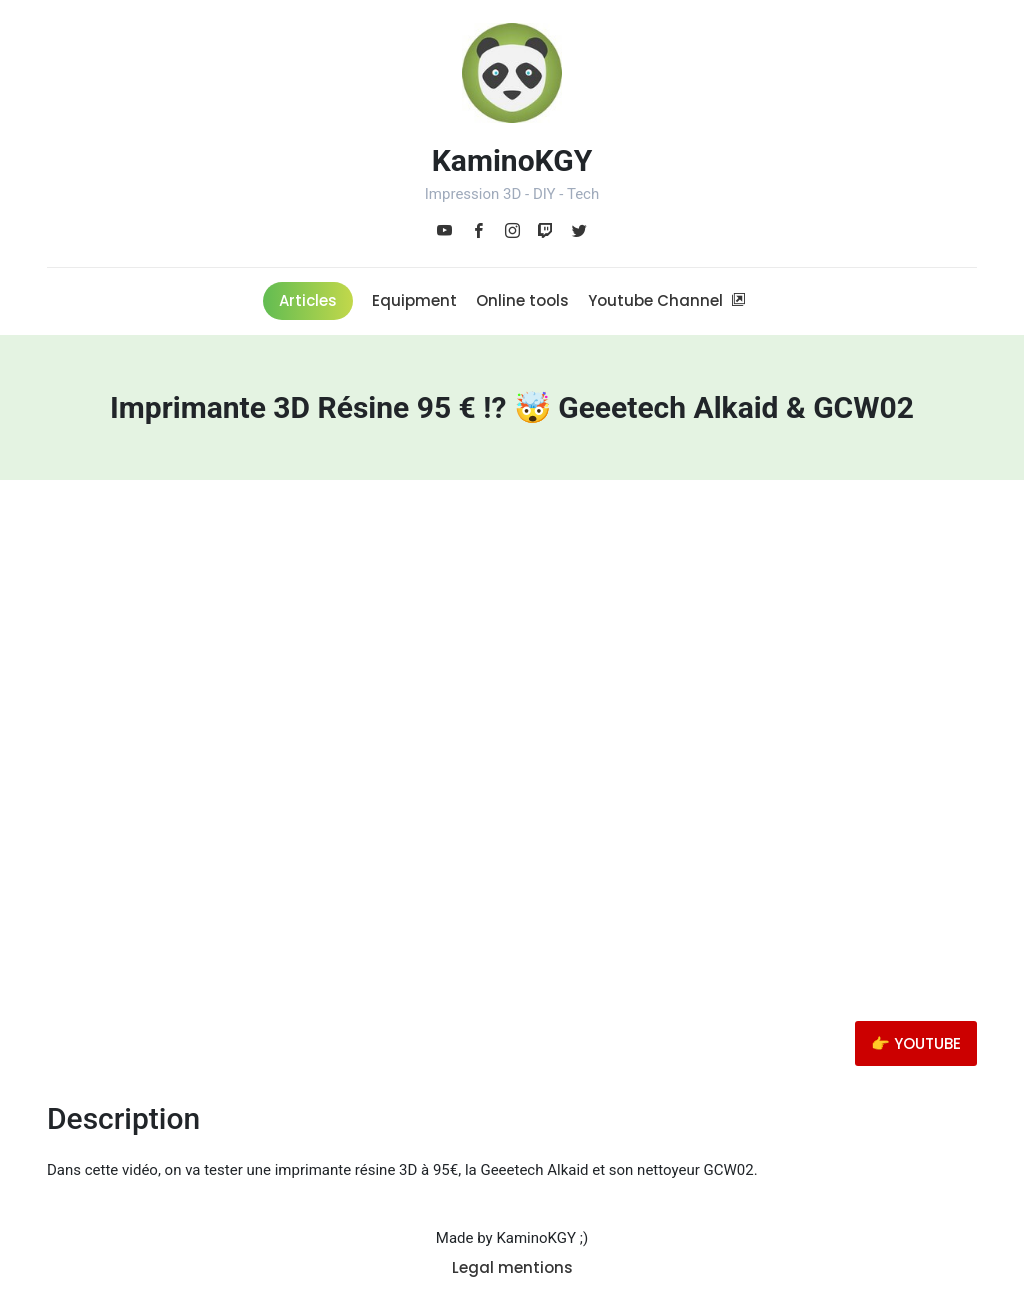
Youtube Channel (667, 300)
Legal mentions (512, 1267)
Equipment (414, 300)
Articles (308, 300)
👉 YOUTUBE (916, 1043)
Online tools (522, 300)
